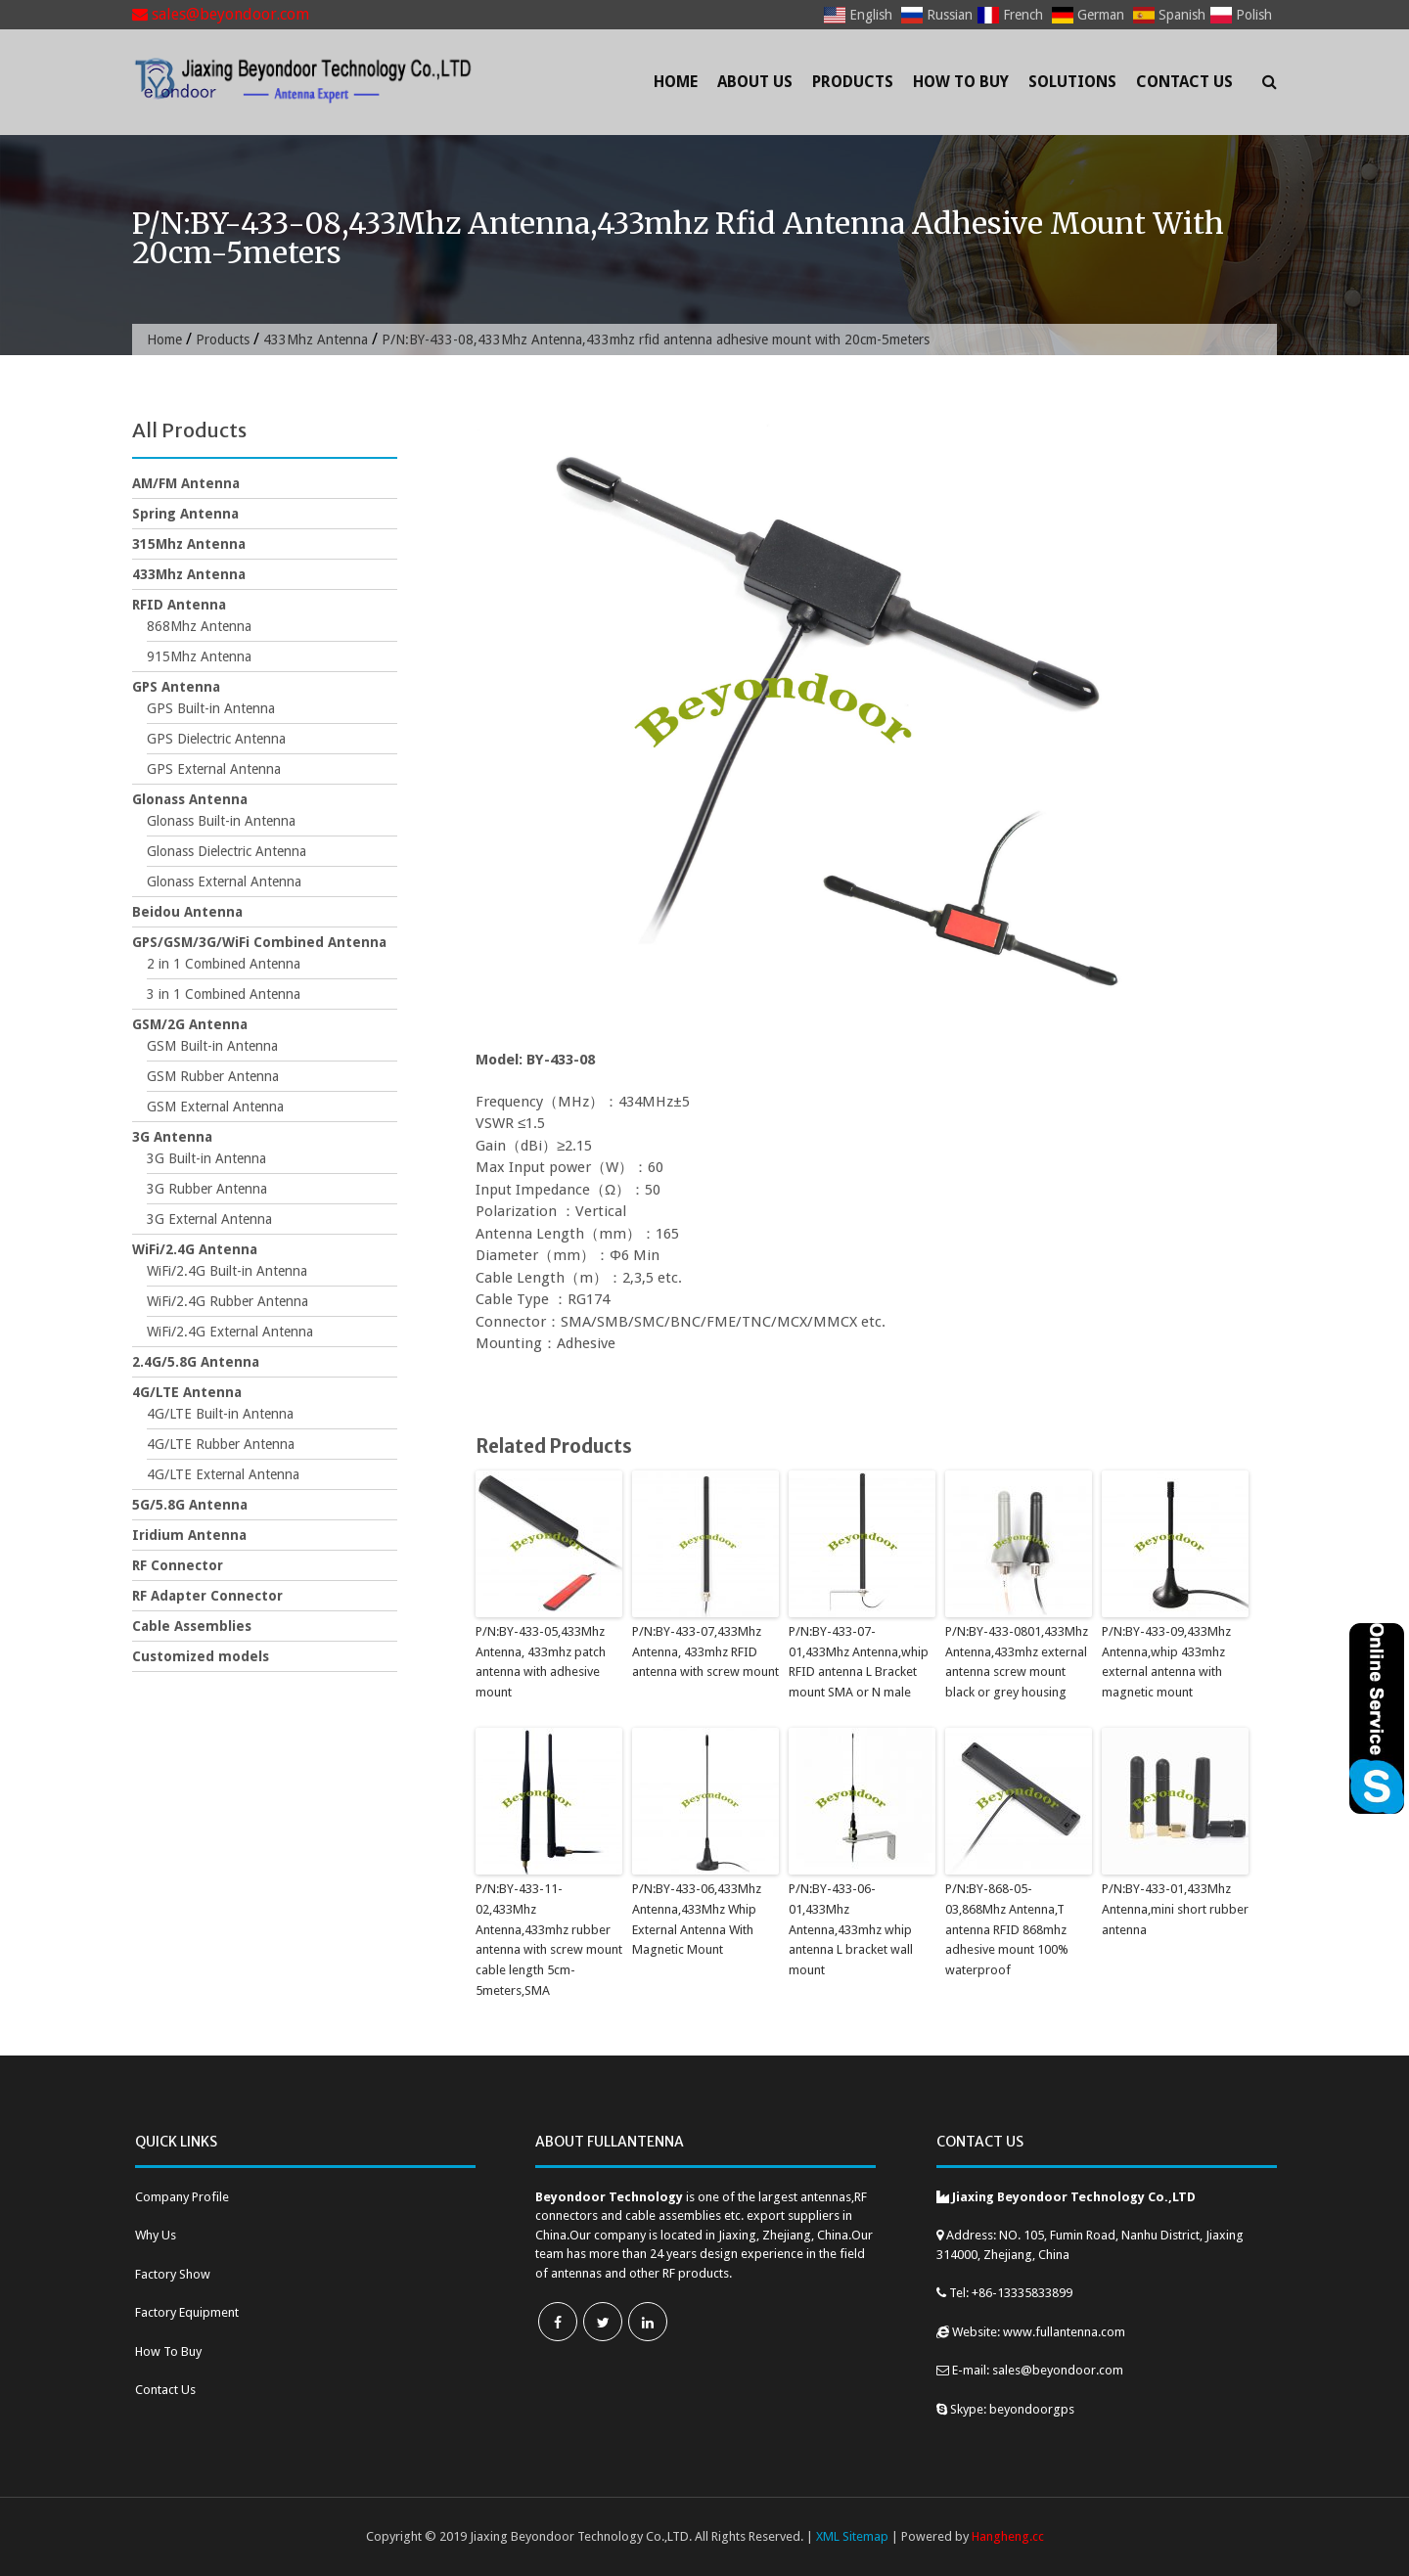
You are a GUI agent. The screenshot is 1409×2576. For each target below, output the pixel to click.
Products (852, 81)
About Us (755, 81)
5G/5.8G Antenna (190, 1505)
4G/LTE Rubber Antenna (221, 1444)
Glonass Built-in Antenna (221, 821)
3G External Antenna (209, 1219)
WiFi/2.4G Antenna (194, 1249)
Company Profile (182, 2197)
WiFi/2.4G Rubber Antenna (227, 1301)
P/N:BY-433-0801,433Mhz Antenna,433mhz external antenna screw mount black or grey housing (1016, 1661)
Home (676, 81)
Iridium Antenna (189, 1535)
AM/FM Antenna (186, 483)
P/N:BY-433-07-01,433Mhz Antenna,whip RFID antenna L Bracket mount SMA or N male (859, 1661)
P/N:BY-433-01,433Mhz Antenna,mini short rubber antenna (1175, 1909)
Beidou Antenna (187, 912)
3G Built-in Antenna (206, 1158)
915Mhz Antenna (199, 656)
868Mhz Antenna (199, 626)
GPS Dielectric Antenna (216, 738)
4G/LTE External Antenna (223, 1474)
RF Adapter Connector (207, 1596)
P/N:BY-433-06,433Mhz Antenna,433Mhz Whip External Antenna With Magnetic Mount (696, 1919)
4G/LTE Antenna (187, 1392)
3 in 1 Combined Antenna (223, 994)
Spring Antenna (185, 513)
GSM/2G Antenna (190, 1024)
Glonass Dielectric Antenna (226, 851)
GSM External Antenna (215, 1106)
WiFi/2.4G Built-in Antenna (227, 1271)
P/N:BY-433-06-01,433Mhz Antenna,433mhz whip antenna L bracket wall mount (851, 1929)
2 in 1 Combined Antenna (223, 964)
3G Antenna (172, 1137)
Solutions (1072, 81)
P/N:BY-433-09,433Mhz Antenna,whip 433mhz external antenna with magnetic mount (1166, 1661)
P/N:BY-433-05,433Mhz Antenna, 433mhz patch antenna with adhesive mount (541, 1661)
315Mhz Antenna (189, 544)
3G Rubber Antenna (207, 1189)
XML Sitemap (852, 2536)
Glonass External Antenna (224, 881)
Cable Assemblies (191, 1626)
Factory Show (172, 2274)
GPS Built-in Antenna (211, 708)
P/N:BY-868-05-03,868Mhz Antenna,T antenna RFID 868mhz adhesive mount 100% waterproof (1006, 1929)
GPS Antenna (176, 687)
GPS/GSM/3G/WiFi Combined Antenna (259, 942)
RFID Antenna (179, 604)
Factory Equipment (187, 2312)
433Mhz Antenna (315, 339)
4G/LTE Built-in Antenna (220, 1414)
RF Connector (177, 1565)
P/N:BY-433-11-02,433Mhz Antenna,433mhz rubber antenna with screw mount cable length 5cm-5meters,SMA (549, 1939)
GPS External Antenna (214, 769)
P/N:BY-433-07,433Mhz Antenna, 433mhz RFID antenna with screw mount (705, 1652)
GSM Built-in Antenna (212, 1046)
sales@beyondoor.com (220, 14)
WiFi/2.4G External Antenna (230, 1331)
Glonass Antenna (190, 799)
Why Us (155, 2235)
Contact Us (1184, 81)
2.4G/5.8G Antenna (195, 1362)
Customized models (200, 1656)
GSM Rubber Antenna (213, 1076)
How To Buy (961, 81)
